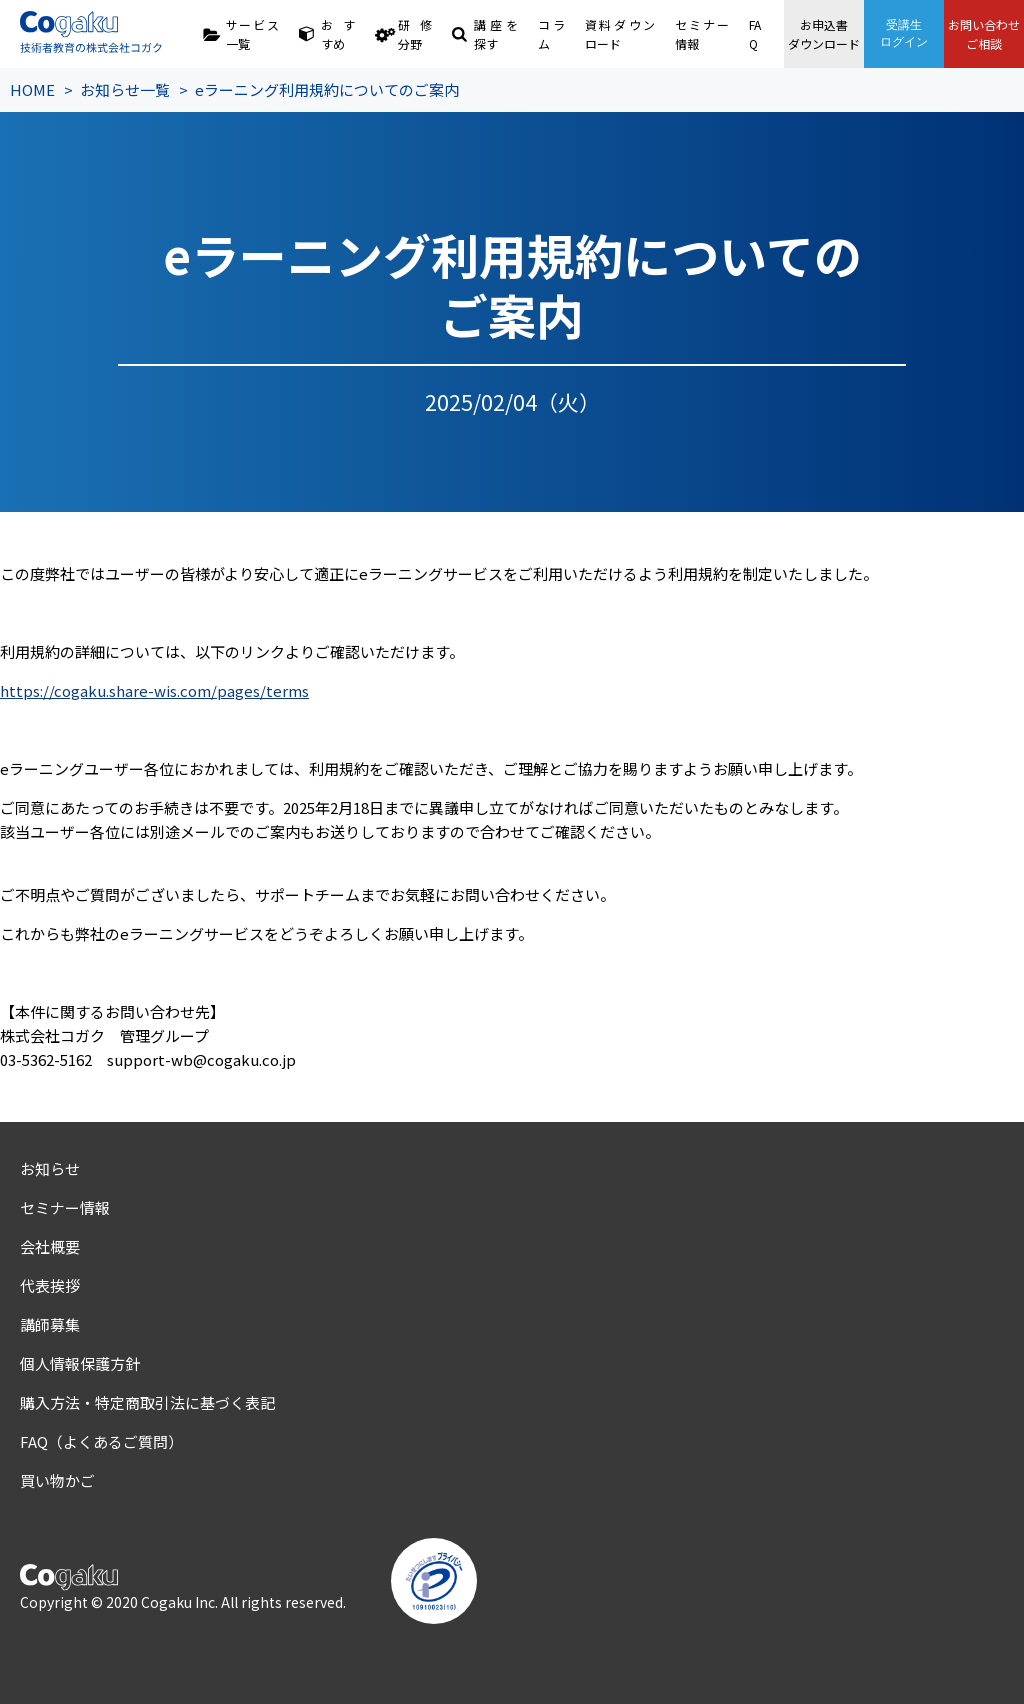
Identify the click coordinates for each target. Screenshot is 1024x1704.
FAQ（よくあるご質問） (101, 1441)
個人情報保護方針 (80, 1363)
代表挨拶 (50, 1285)
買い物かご (57, 1480)
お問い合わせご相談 (984, 34)
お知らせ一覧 (125, 89)
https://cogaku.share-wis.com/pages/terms (154, 690)
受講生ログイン (904, 33)
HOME (32, 89)
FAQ (755, 34)
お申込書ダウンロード (824, 34)
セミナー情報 (701, 34)
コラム (551, 34)
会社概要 (50, 1246)
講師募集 (50, 1324)
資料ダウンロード (620, 34)
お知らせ (50, 1168)
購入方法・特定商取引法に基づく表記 (147, 1402)
